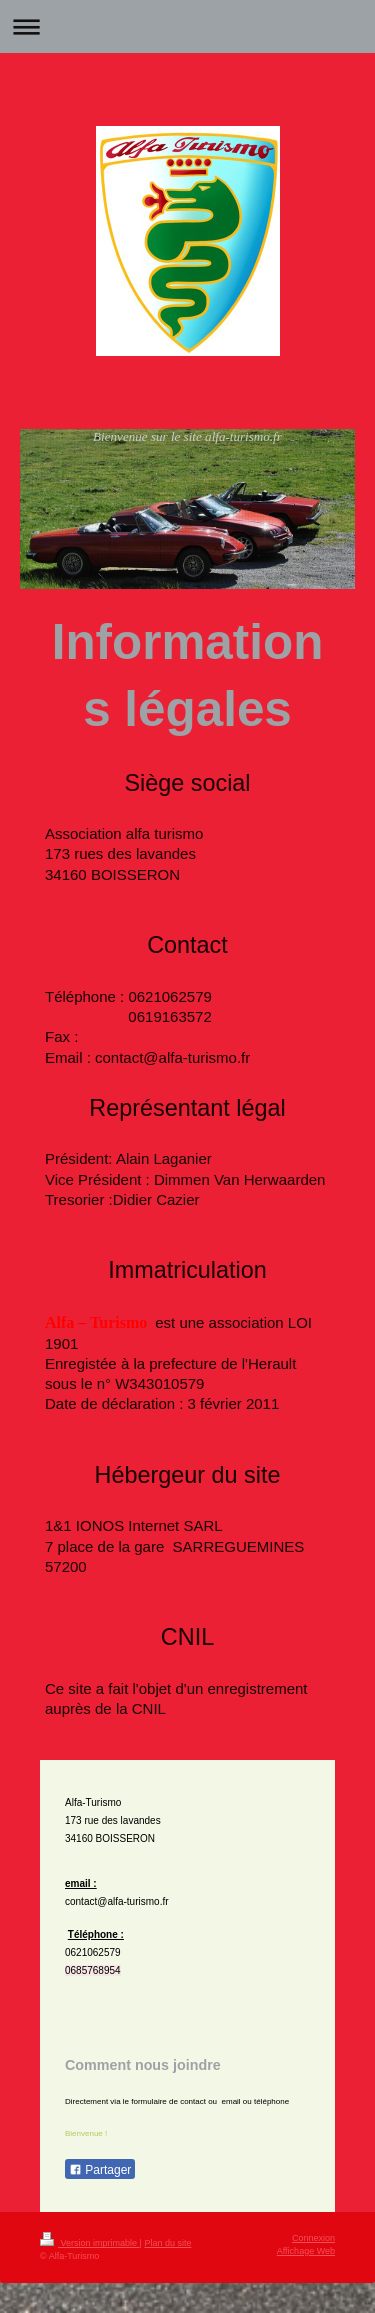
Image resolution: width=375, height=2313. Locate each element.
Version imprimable (90, 2243)
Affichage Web (306, 2251)
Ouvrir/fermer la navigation (187, 26)
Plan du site (167, 2243)
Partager (100, 2170)
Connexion (313, 2238)
